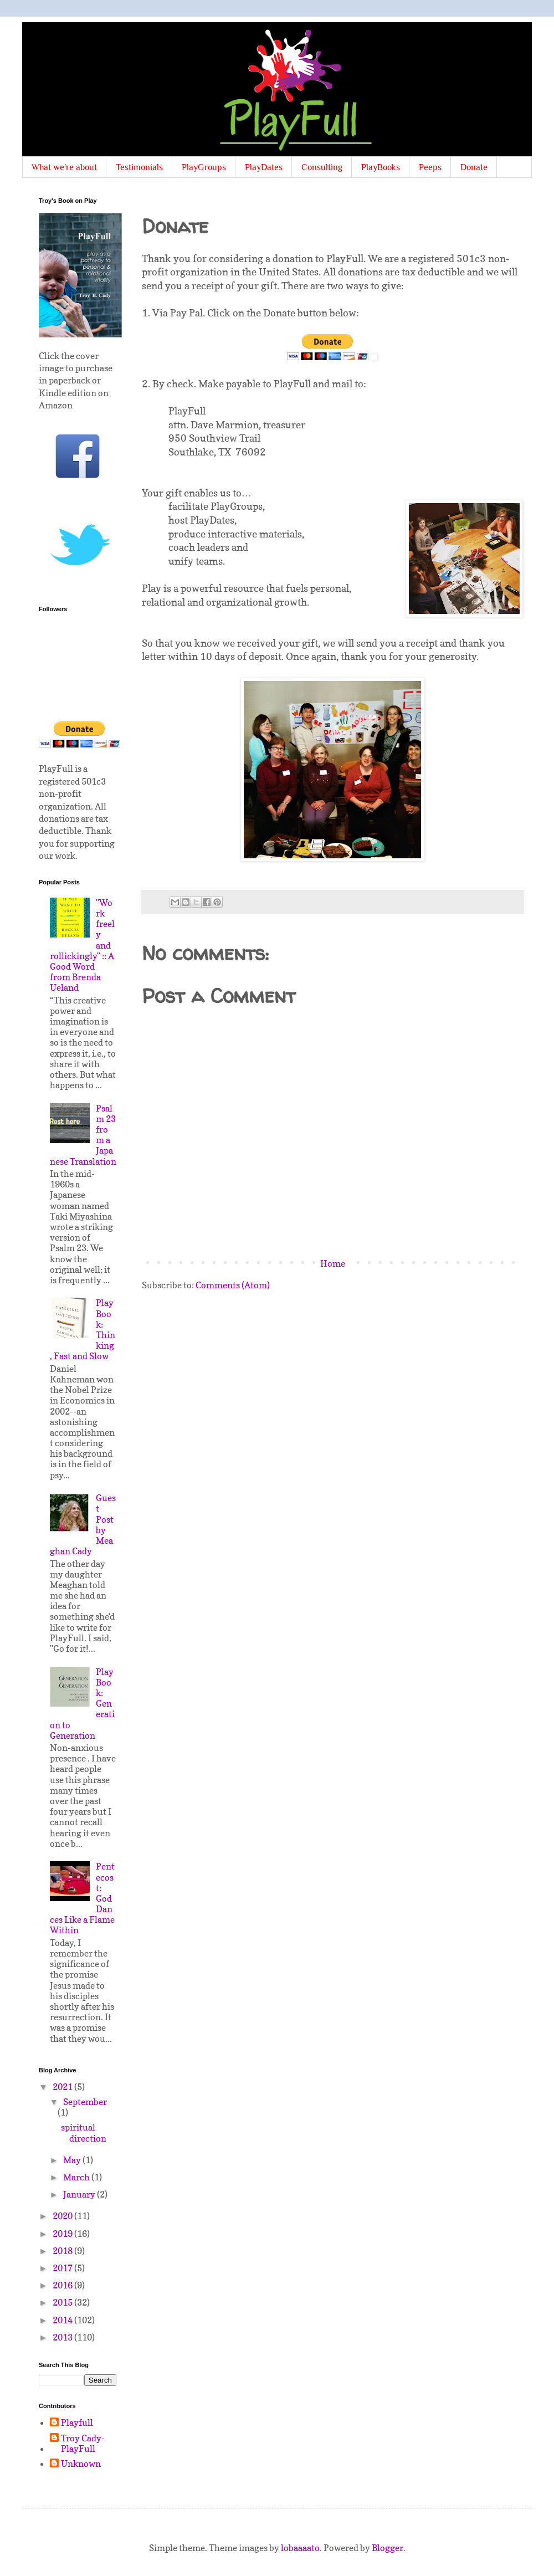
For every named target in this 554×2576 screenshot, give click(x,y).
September (85, 2101)
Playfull (77, 2423)
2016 (63, 2285)
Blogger (387, 2547)
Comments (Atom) (233, 1284)
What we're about (64, 167)
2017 (63, 2267)
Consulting (321, 167)
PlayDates (264, 167)
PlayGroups (204, 167)
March (77, 2177)
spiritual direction (83, 2132)
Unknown (81, 2464)
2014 (63, 2320)
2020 (63, 2215)
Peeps (430, 167)
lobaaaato (300, 2547)
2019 (63, 2233)
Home (332, 1263)
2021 (63, 2086)
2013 (63, 2337)
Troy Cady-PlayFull (83, 2443)
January (80, 2194)
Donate (474, 167)
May (73, 2159)
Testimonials (139, 167)
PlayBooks (380, 167)
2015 (63, 2302)
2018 (63, 2250)
